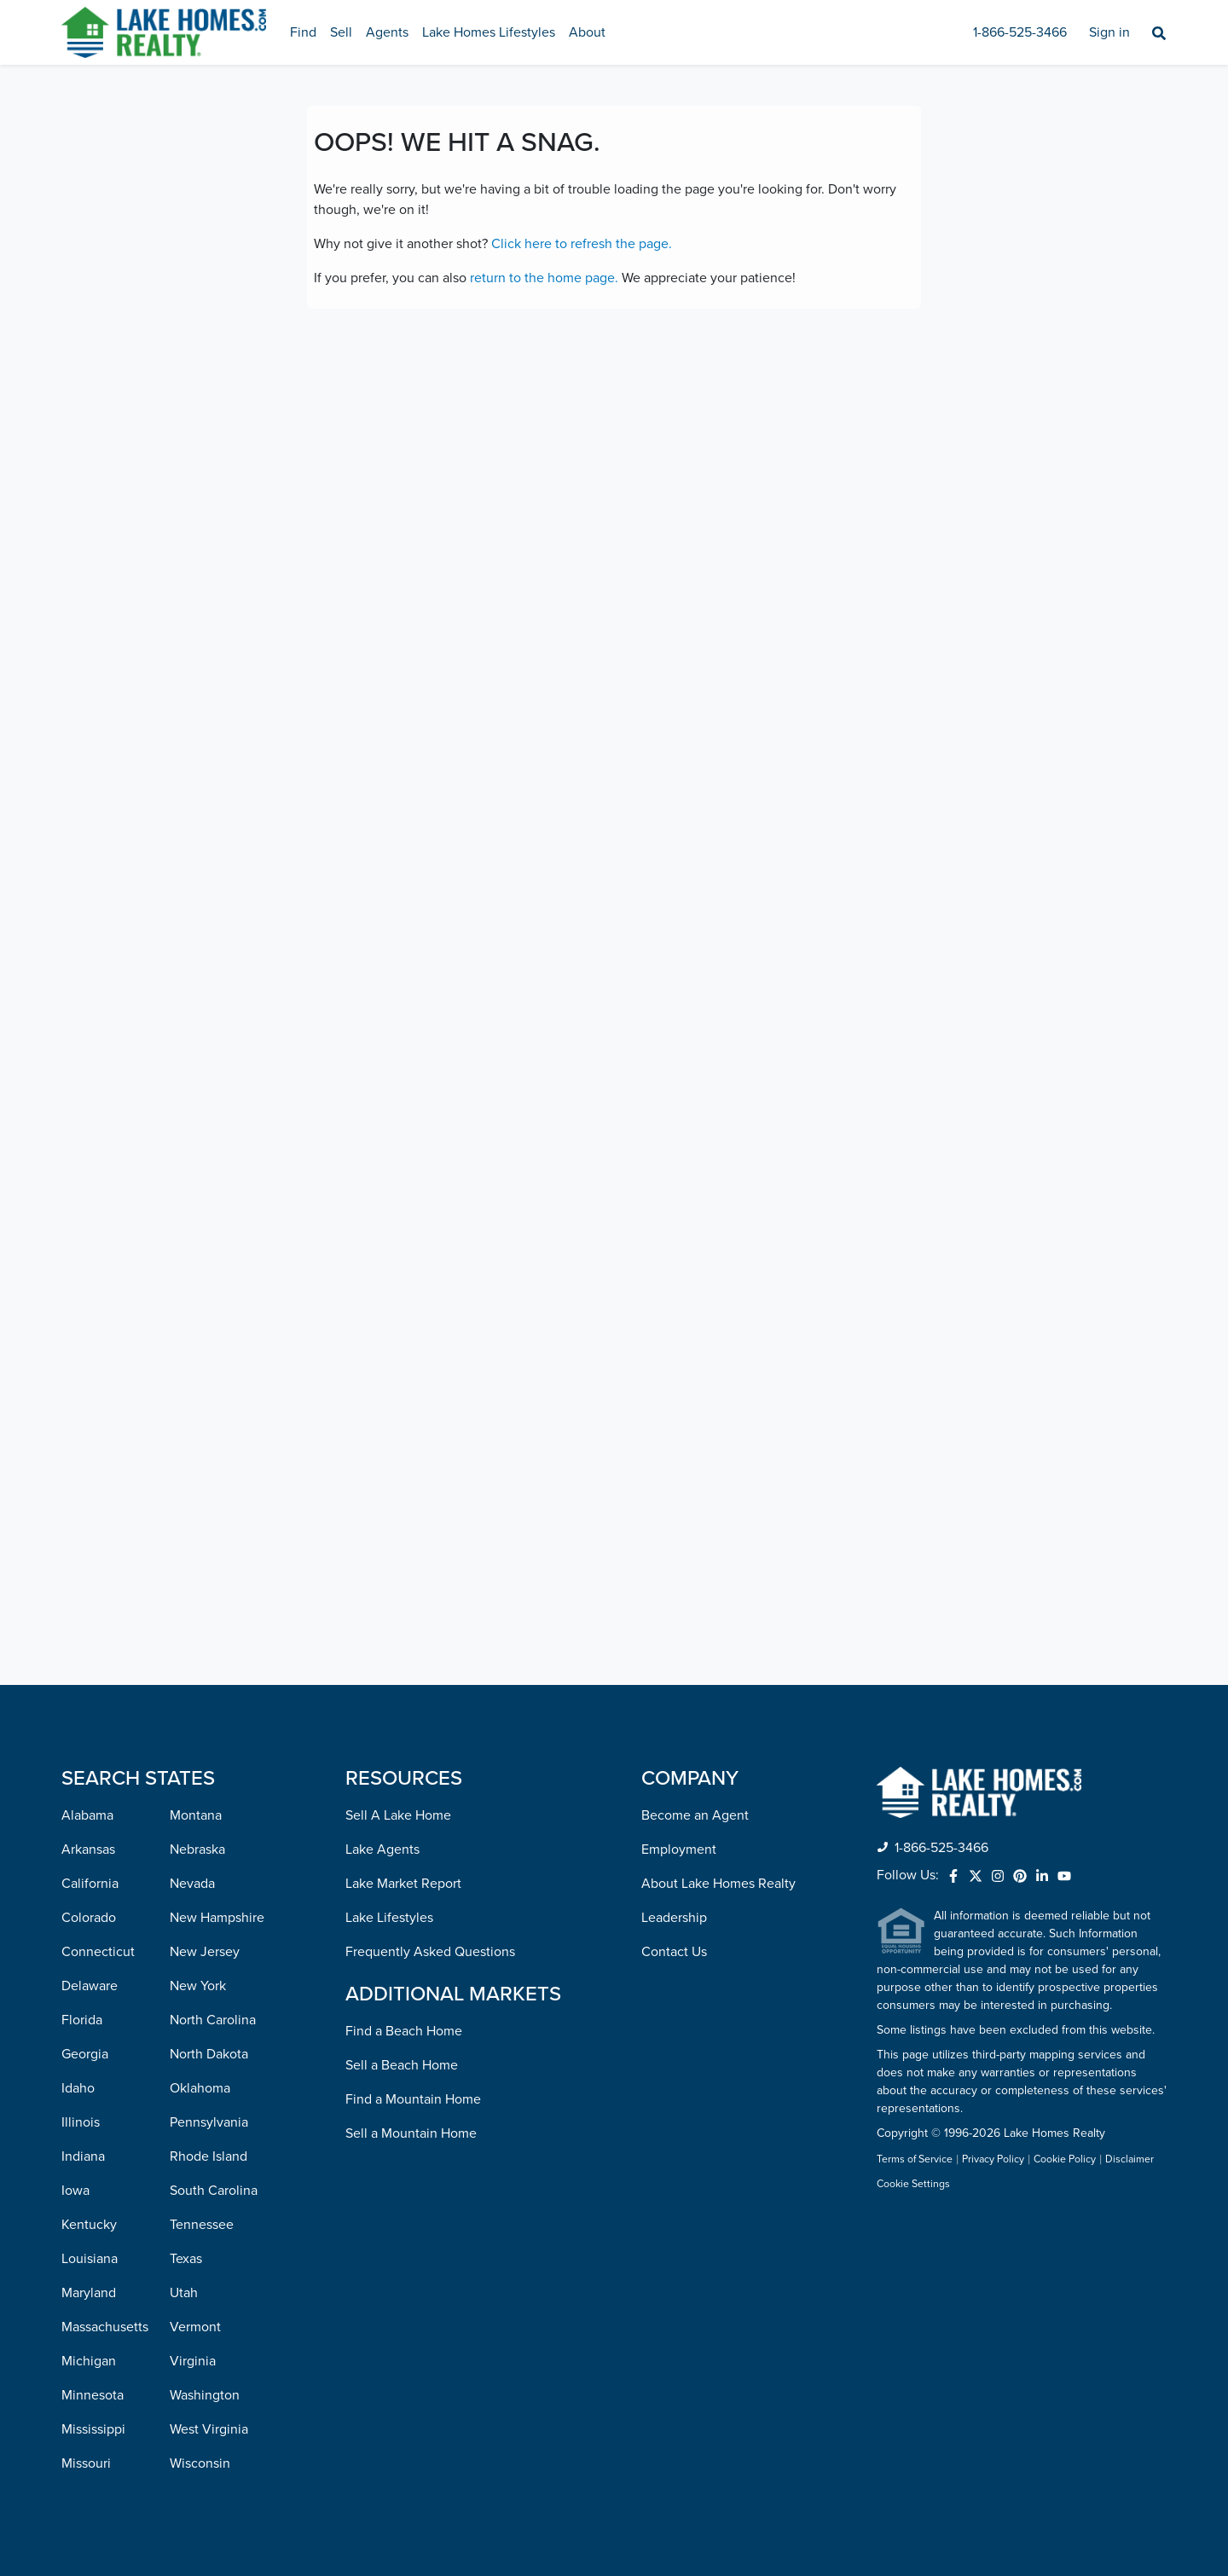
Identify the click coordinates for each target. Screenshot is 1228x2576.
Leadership (674, 1917)
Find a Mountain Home (413, 2099)
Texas (186, 2258)
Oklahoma (200, 2088)
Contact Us (674, 1951)
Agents (387, 32)
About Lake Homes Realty (718, 1883)
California (90, 1883)
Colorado (88, 1917)
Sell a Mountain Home (411, 2133)
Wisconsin (200, 2463)
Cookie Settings (913, 2184)
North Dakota (209, 2054)
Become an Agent (695, 1815)
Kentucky (89, 2224)
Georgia (84, 2054)
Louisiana (89, 2258)
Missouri (86, 2463)
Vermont (195, 2327)
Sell (341, 32)
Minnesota (92, 2395)
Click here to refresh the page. (581, 243)
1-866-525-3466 (1020, 32)
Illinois (80, 2122)
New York (198, 1985)
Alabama (87, 1815)
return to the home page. (544, 278)
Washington (205, 2395)
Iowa (75, 2190)
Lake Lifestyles (389, 1917)
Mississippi (93, 2429)
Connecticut (98, 1951)
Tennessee (202, 2224)
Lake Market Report (403, 1883)
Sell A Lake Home (398, 1815)
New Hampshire (217, 1917)
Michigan (88, 2361)
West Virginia (209, 2429)
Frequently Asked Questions (430, 1951)
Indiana (83, 2156)
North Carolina (213, 2020)
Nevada (192, 1883)
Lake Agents (382, 1849)
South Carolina (214, 2190)
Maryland (88, 2292)
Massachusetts (104, 2327)
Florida (81, 2020)
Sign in (1109, 32)
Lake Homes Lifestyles (488, 32)
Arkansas (88, 1849)
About (587, 32)
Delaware (89, 1985)
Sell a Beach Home (401, 2065)
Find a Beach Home (403, 2031)
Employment (678, 1849)
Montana (196, 1815)
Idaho (78, 2088)
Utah (184, 2292)
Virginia (193, 2361)
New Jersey (205, 1951)
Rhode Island (208, 2156)
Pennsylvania (209, 2122)
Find (303, 32)
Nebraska (197, 1849)
